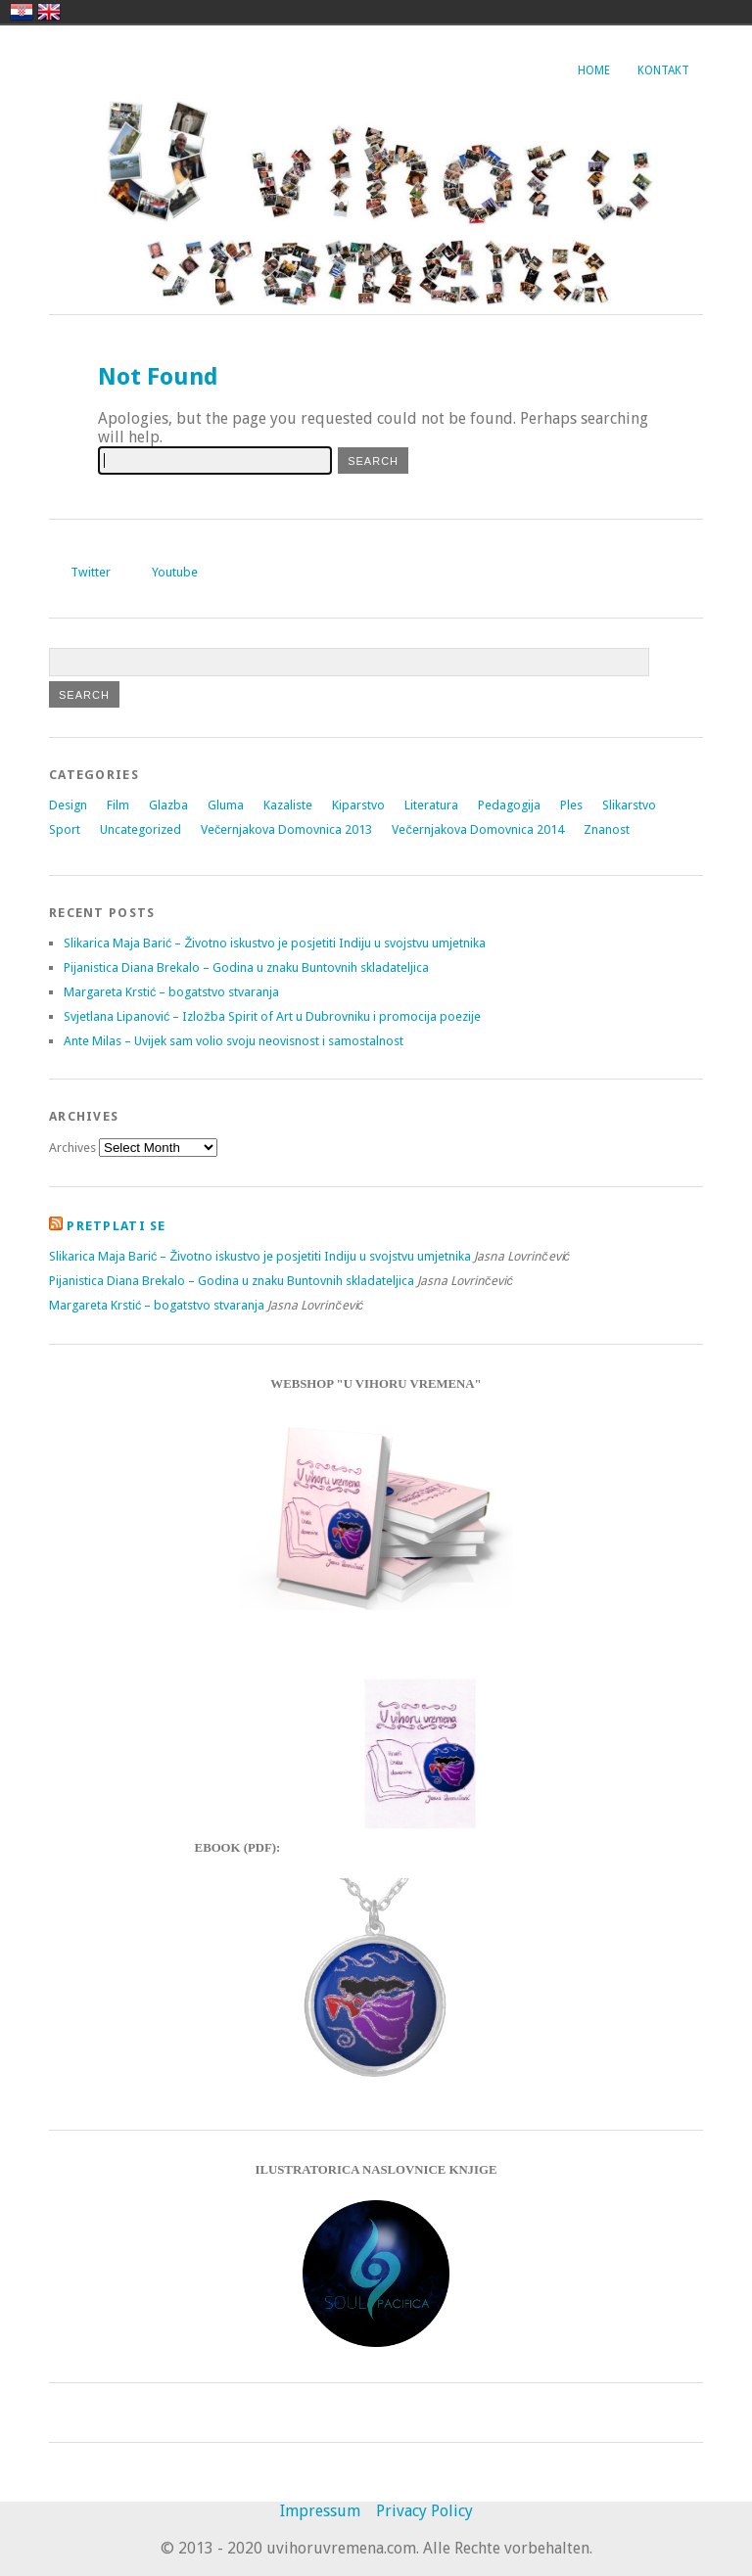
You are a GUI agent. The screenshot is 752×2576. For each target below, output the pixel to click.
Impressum (320, 2511)
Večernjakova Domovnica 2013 (286, 829)
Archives (72, 1147)
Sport (64, 829)
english (49, 11)
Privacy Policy (424, 2511)
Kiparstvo (358, 805)
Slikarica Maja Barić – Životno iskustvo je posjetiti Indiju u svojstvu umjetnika (275, 943)
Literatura (431, 805)
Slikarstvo (629, 805)
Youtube (175, 572)
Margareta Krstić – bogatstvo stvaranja (171, 992)
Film (118, 805)
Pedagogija (509, 805)
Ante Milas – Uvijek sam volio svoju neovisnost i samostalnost (233, 1041)
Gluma (226, 805)
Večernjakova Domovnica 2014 (477, 829)
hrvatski (21, 11)
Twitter (90, 572)
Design (68, 805)
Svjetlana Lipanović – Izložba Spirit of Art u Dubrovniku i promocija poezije (272, 1016)
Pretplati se (116, 1226)
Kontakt (663, 70)
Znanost (607, 829)
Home (594, 70)
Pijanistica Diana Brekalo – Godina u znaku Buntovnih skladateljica (246, 967)
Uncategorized (140, 829)
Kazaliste (287, 805)
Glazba (168, 805)
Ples (571, 805)
